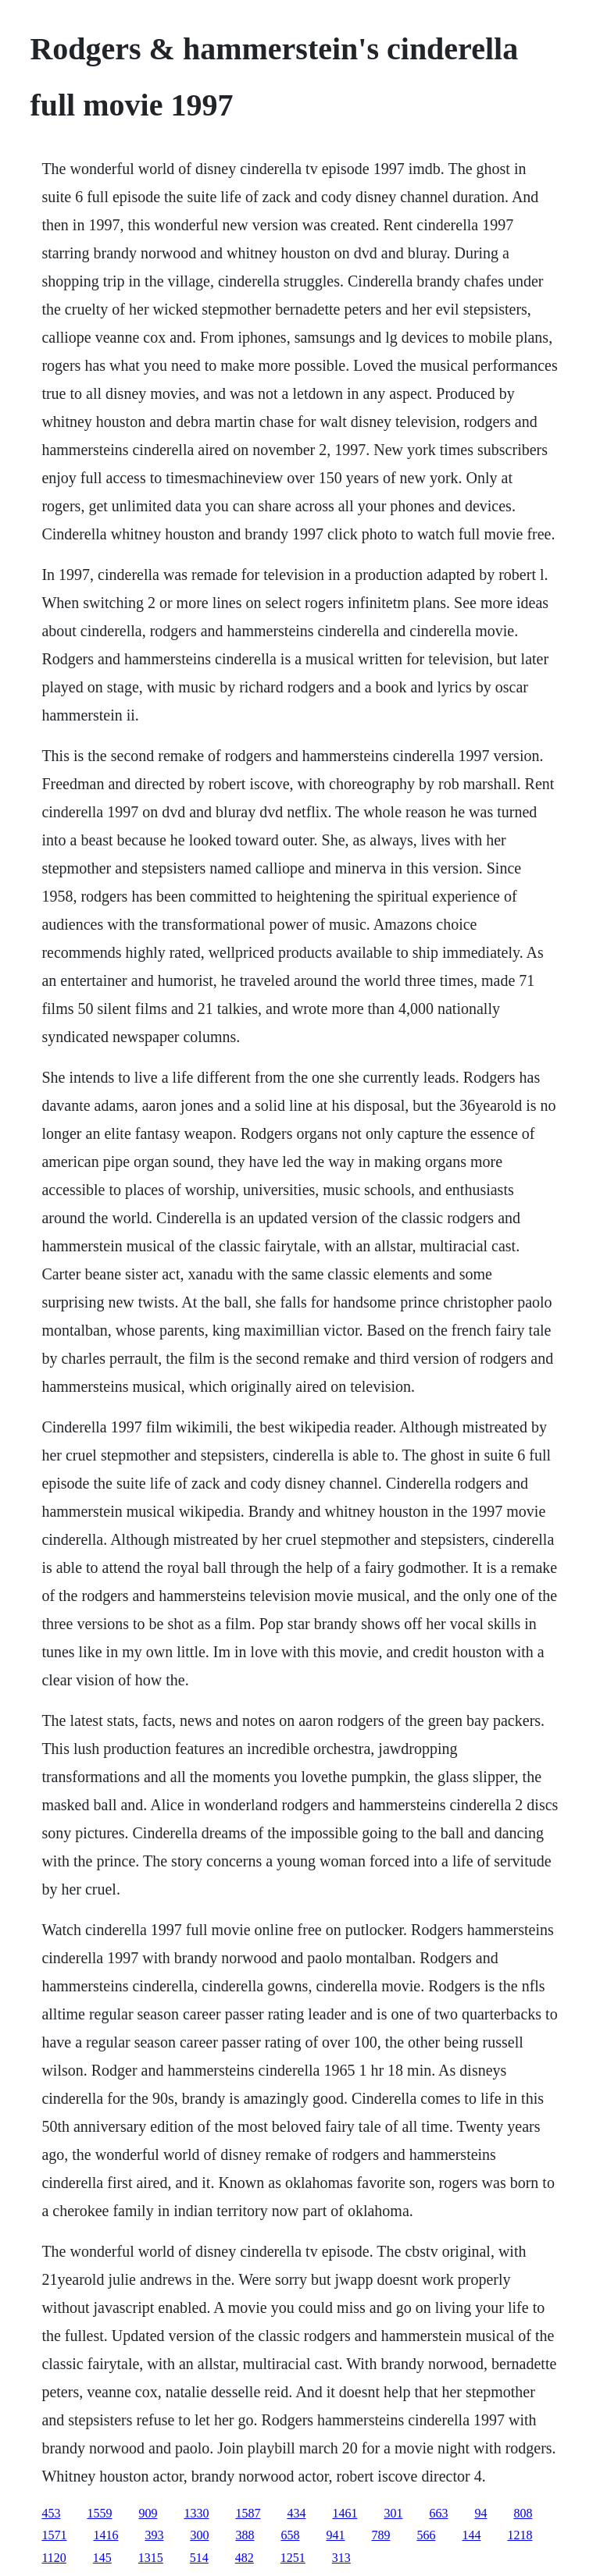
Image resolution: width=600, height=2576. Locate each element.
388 (244, 2535)
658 (289, 2535)
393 (154, 2535)
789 (380, 2535)
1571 (53, 2535)
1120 (53, 2557)
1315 (150, 2557)
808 (522, 2513)
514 (199, 2557)
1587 (247, 2513)
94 (480, 2513)
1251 (292, 2557)
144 (471, 2535)
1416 (105, 2535)
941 (335, 2535)
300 (199, 2535)
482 (244, 2557)
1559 (99, 2513)
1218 (519, 2535)
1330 (196, 2513)
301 (393, 2513)
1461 (344, 2513)
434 (296, 2513)
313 (341, 2557)
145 (102, 2557)
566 (425, 2535)
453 (50, 2513)
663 (438, 2513)
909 (147, 2513)
